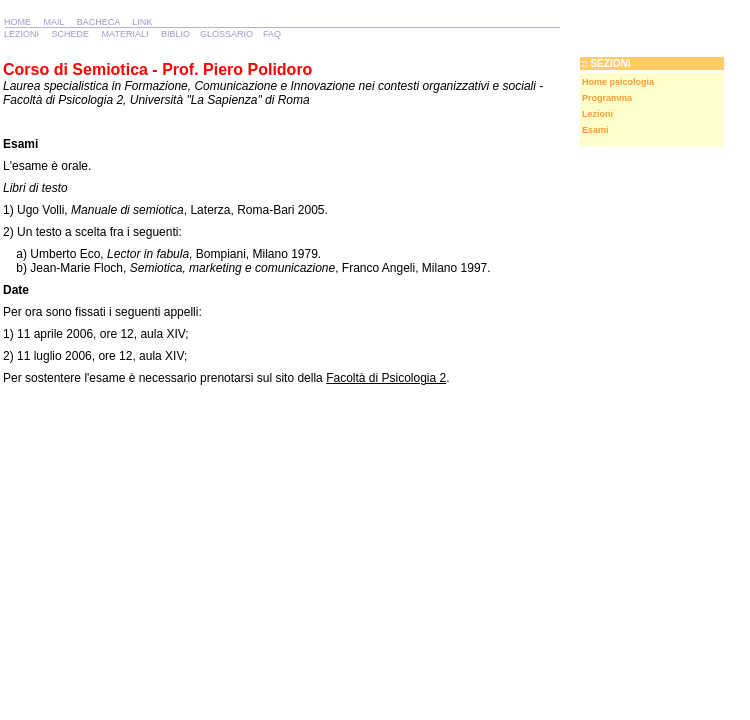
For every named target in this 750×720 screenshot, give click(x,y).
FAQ (272, 34)
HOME (17, 22)
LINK (142, 22)
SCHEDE (71, 34)
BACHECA (98, 22)
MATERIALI (125, 34)
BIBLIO (175, 34)
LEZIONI (21, 34)
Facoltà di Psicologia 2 (386, 378)
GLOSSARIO (226, 34)
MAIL (54, 22)
